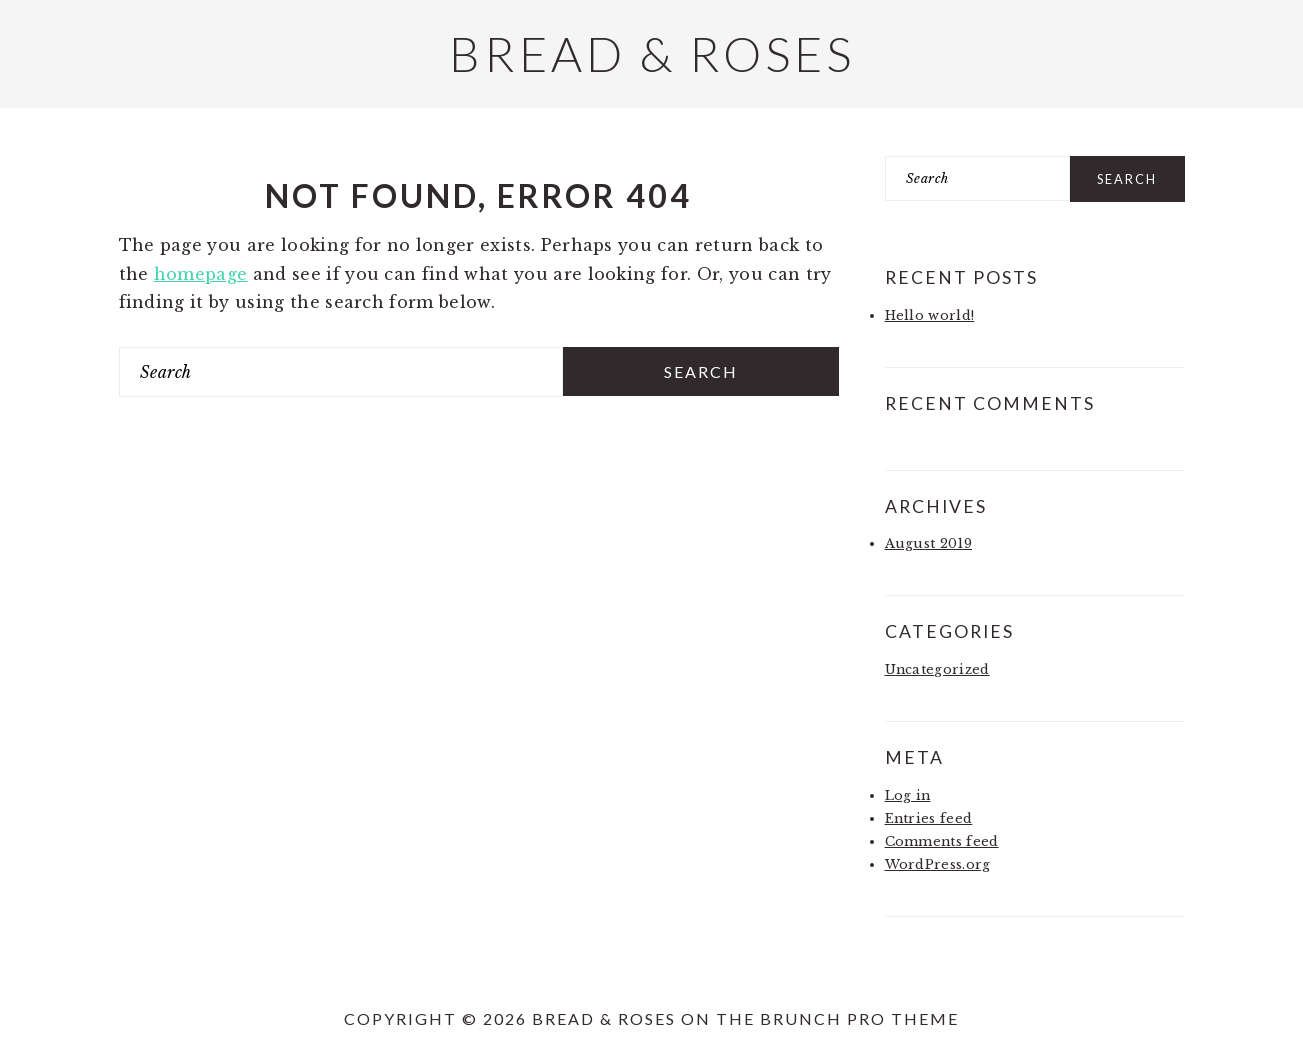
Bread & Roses (652, 53)
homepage (201, 274)
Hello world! (930, 315)
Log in (908, 795)
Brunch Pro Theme (859, 1018)
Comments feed (942, 841)
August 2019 (929, 543)
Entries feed (929, 818)
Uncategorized (937, 669)
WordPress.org (938, 864)
